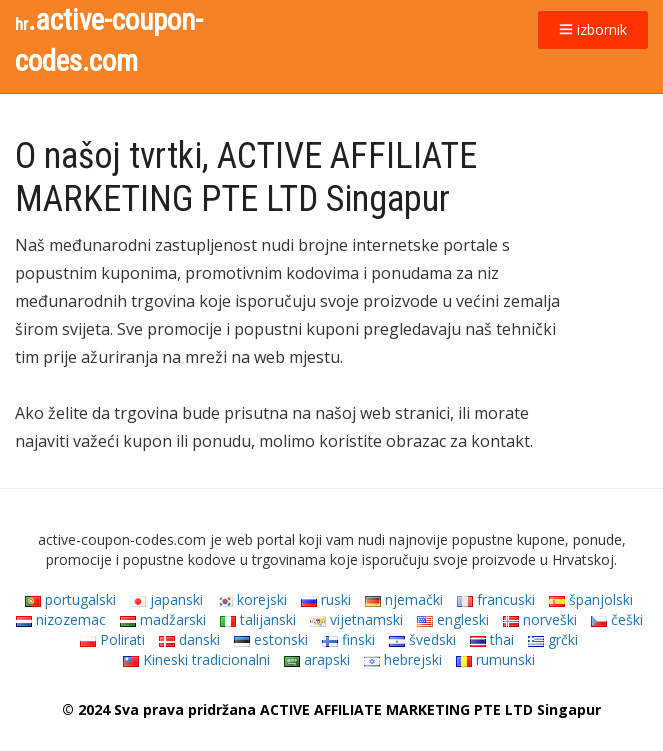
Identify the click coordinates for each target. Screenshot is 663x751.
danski (189, 639)
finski (348, 639)
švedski (422, 639)
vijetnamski (356, 619)
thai (492, 639)
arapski (317, 659)
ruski (326, 599)
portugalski (70, 599)
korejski (252, 599)
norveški (540, 619)
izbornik (593, 29)
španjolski (591, 599)
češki (617, 619)
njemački (404, 599)
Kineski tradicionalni (196, 659)
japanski (166, 599)
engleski (453, 619)
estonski (271, 639)
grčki (553, 639)
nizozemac (61, 619)
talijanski (258, 619)
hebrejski (403, 659)
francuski (496, 599)
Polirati (112, 639)
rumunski (495, 659)
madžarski (163, 619)
